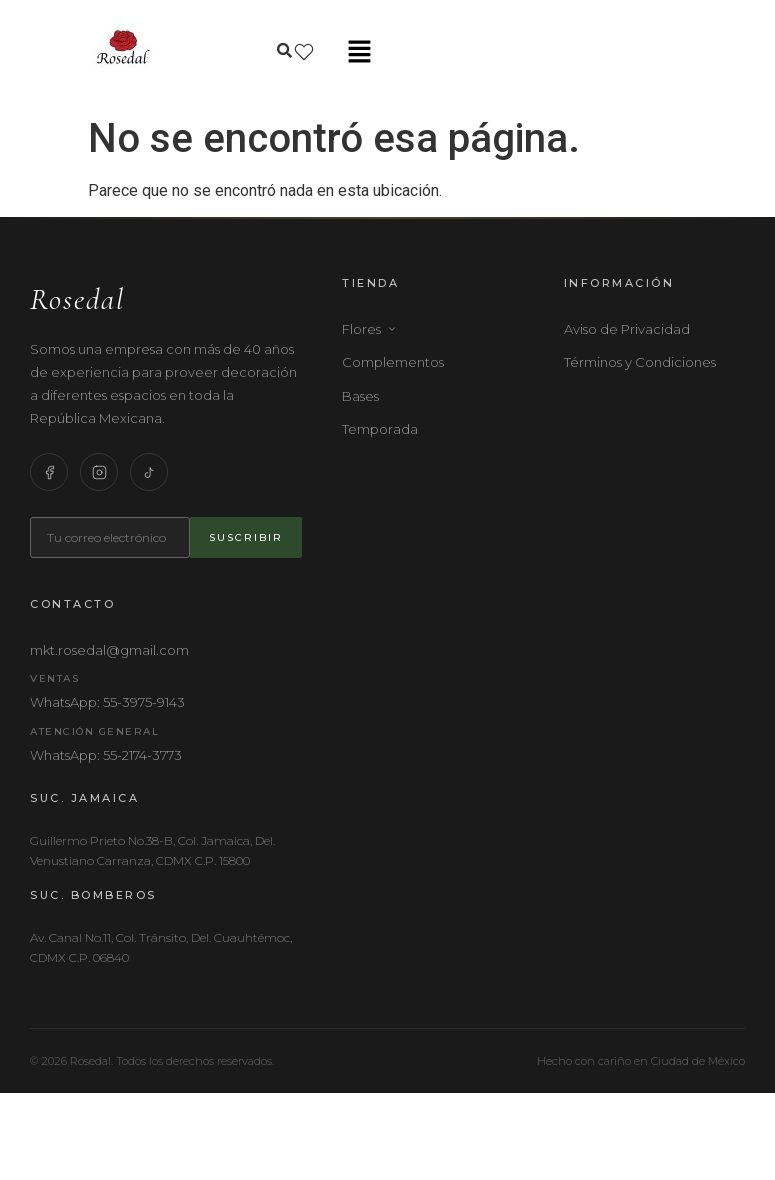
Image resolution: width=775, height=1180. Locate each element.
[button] (359, 53)
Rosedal (77, 299)
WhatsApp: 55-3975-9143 (107, 702)
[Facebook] (49, 472)
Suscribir (246, 537)
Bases (360, 396)
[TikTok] (149, 472)
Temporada (380, 429)
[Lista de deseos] (304, 52)
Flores (369, 329)
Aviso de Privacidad (627, 329)
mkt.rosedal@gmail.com (109, 650)
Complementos (393, 362)
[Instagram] (99, 472)
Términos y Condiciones (640, 362)
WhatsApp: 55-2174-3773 (106, 755)
